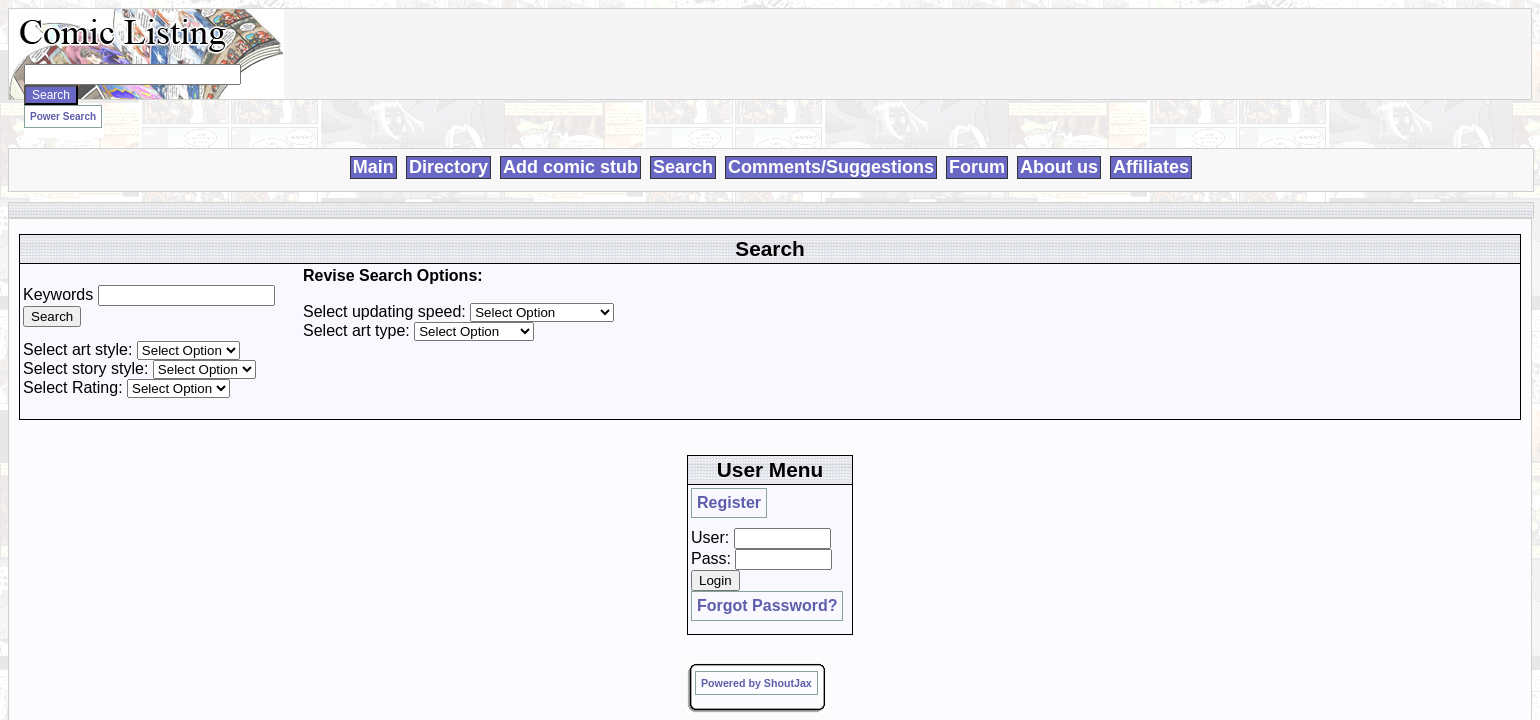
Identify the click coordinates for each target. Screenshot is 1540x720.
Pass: (1123, 275)
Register (1131, 237)
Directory (448, 144)
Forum (977, 144)
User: (1122, 254)
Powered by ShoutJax (1168, 358)
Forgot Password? (1157, 312)
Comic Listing (410, 445)
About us (1059, 144)
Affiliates (1151, 144)
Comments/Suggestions (831, 144)
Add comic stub (570, 144)
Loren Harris (611, 445)
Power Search (319, 110)
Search (683, 144)
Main (373, 144)
